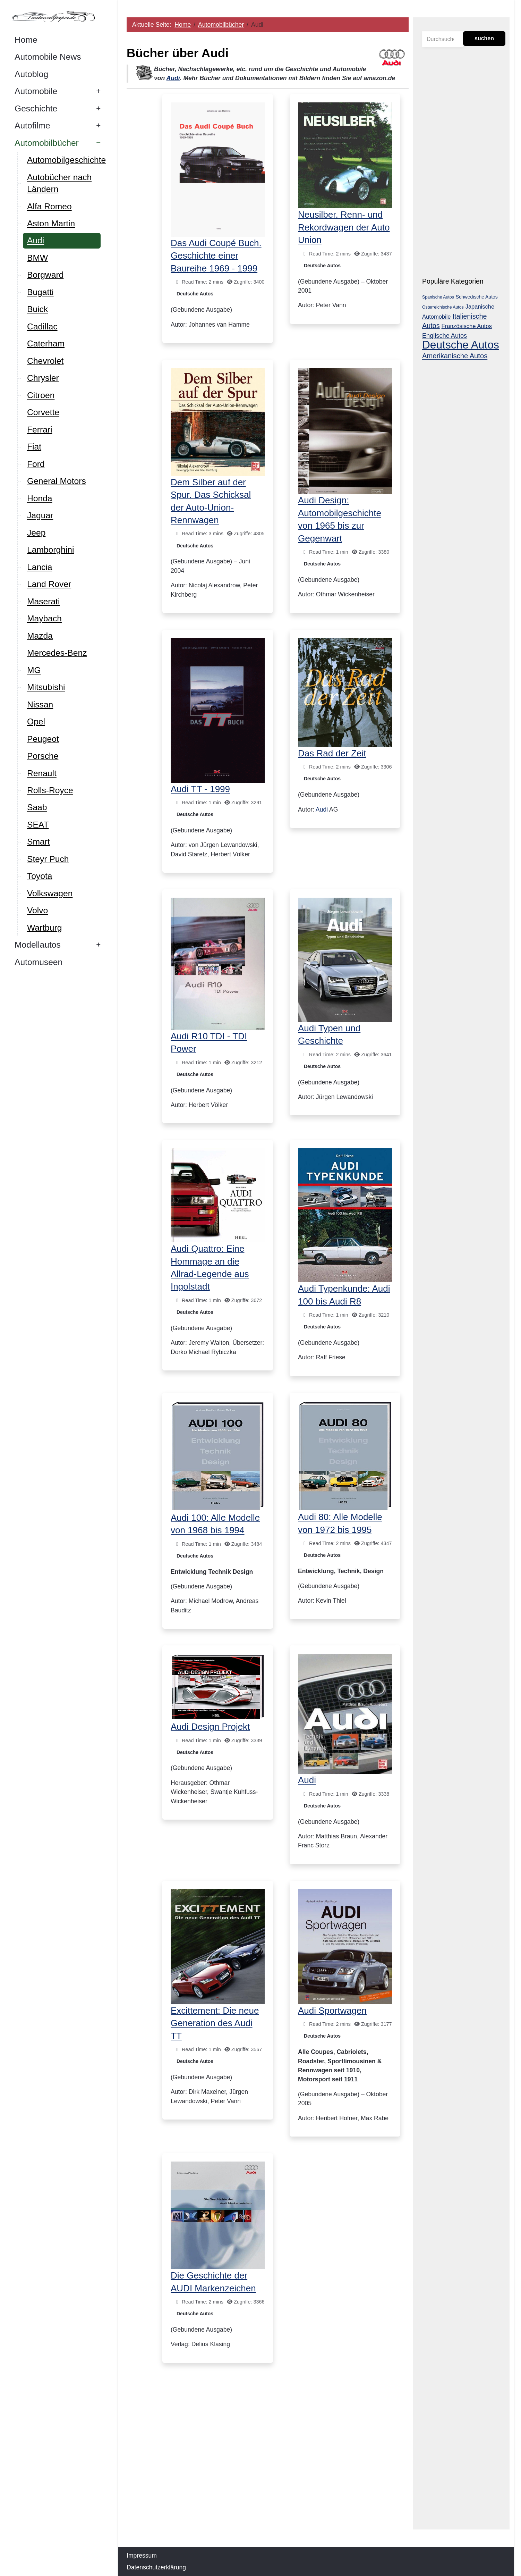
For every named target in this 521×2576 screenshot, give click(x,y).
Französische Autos (467, 326)
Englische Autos (444, 335)
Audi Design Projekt (210, 1726)
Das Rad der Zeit (332, 753)
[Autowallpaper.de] (55, 16)
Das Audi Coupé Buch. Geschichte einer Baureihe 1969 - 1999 (216, 256)
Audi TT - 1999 (200, 789)
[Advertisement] (268, 2463)
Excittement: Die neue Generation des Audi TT (215, 2023)
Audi (173, 78)
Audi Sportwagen (332, 2010)
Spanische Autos (438, 297)
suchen (484, 38)
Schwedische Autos (477, 297)
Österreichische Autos (443, 307)
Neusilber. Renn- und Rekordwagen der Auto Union (344, 227)
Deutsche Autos (195, 293)
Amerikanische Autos (455, 356)
